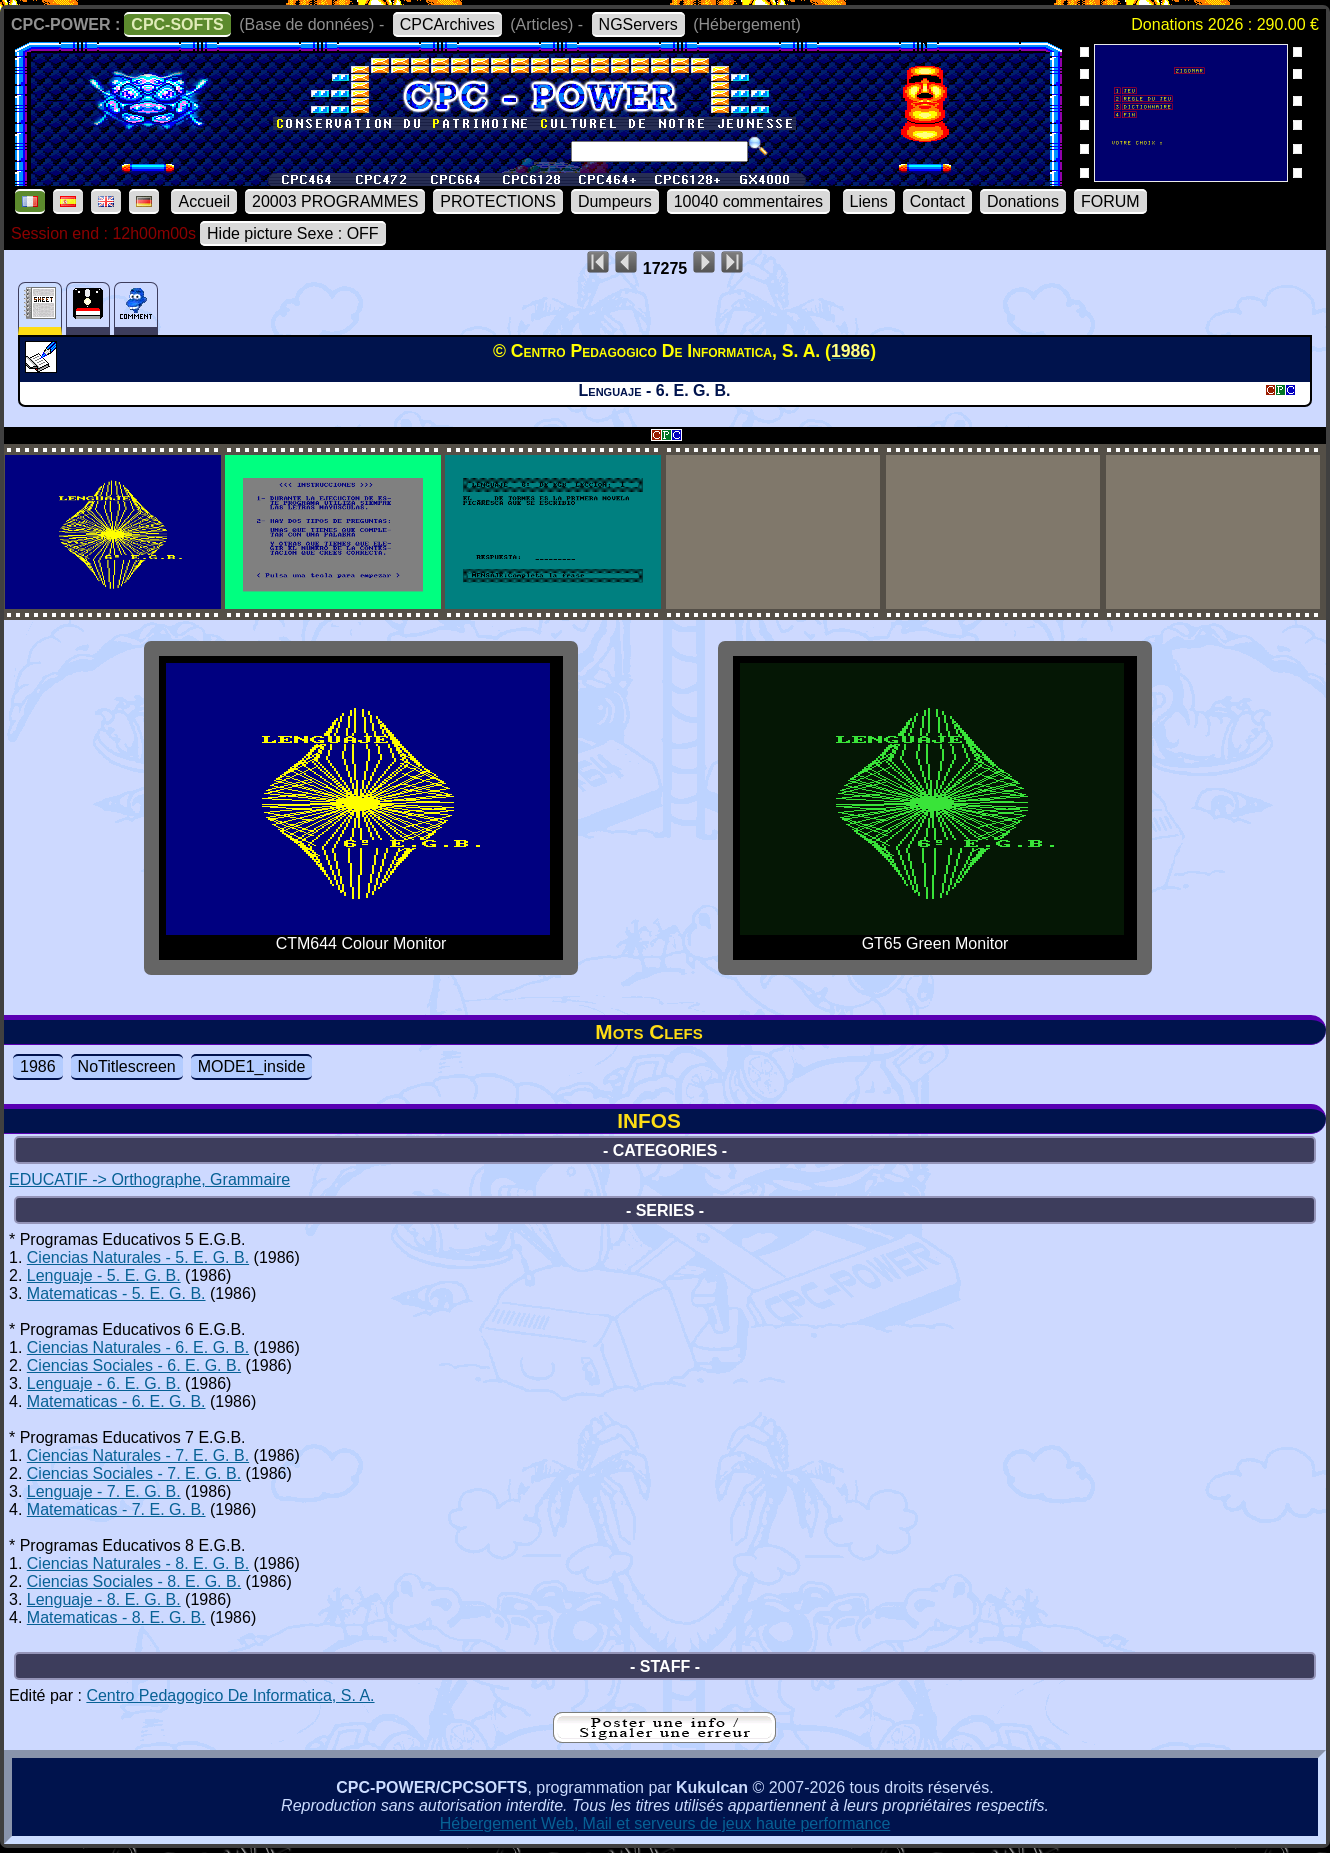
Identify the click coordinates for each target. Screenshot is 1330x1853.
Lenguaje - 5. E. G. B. (104, 1275)
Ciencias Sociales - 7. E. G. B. (134, 1473)
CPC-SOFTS (177, 24)
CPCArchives (447, 24)
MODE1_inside (252, 1066)
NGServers (638, 24)
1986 (38, 1066)
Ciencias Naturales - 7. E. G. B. (138, 1455)
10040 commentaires (748, 201)
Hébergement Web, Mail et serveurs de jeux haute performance (665, 1823)
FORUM (1110, 201)
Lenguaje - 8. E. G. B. (104, 1599)
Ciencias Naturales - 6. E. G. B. (138, 1347)
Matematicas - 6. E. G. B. (116, 1401)
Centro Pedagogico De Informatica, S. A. (230, 1695)
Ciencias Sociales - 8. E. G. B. (134, 1581)
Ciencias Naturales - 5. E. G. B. (138, 1257)
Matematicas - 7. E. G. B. (116, 1509)
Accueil (204, 201)
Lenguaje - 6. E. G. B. (104, 1383)
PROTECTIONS (498, 201)
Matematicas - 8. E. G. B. (116, 1617)
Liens (869, 201)
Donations (1023, 201)
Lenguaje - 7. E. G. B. (104, 1491)
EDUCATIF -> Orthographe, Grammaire (149, 1179)
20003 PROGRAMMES (335, 201)
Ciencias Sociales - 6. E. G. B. (134, 1365)
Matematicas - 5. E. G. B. (116, 1293)
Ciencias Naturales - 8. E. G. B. (138, 1563)
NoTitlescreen (127, 1066)
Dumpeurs (615, 201)
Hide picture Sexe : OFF (293, 233)
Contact (937, 201)
